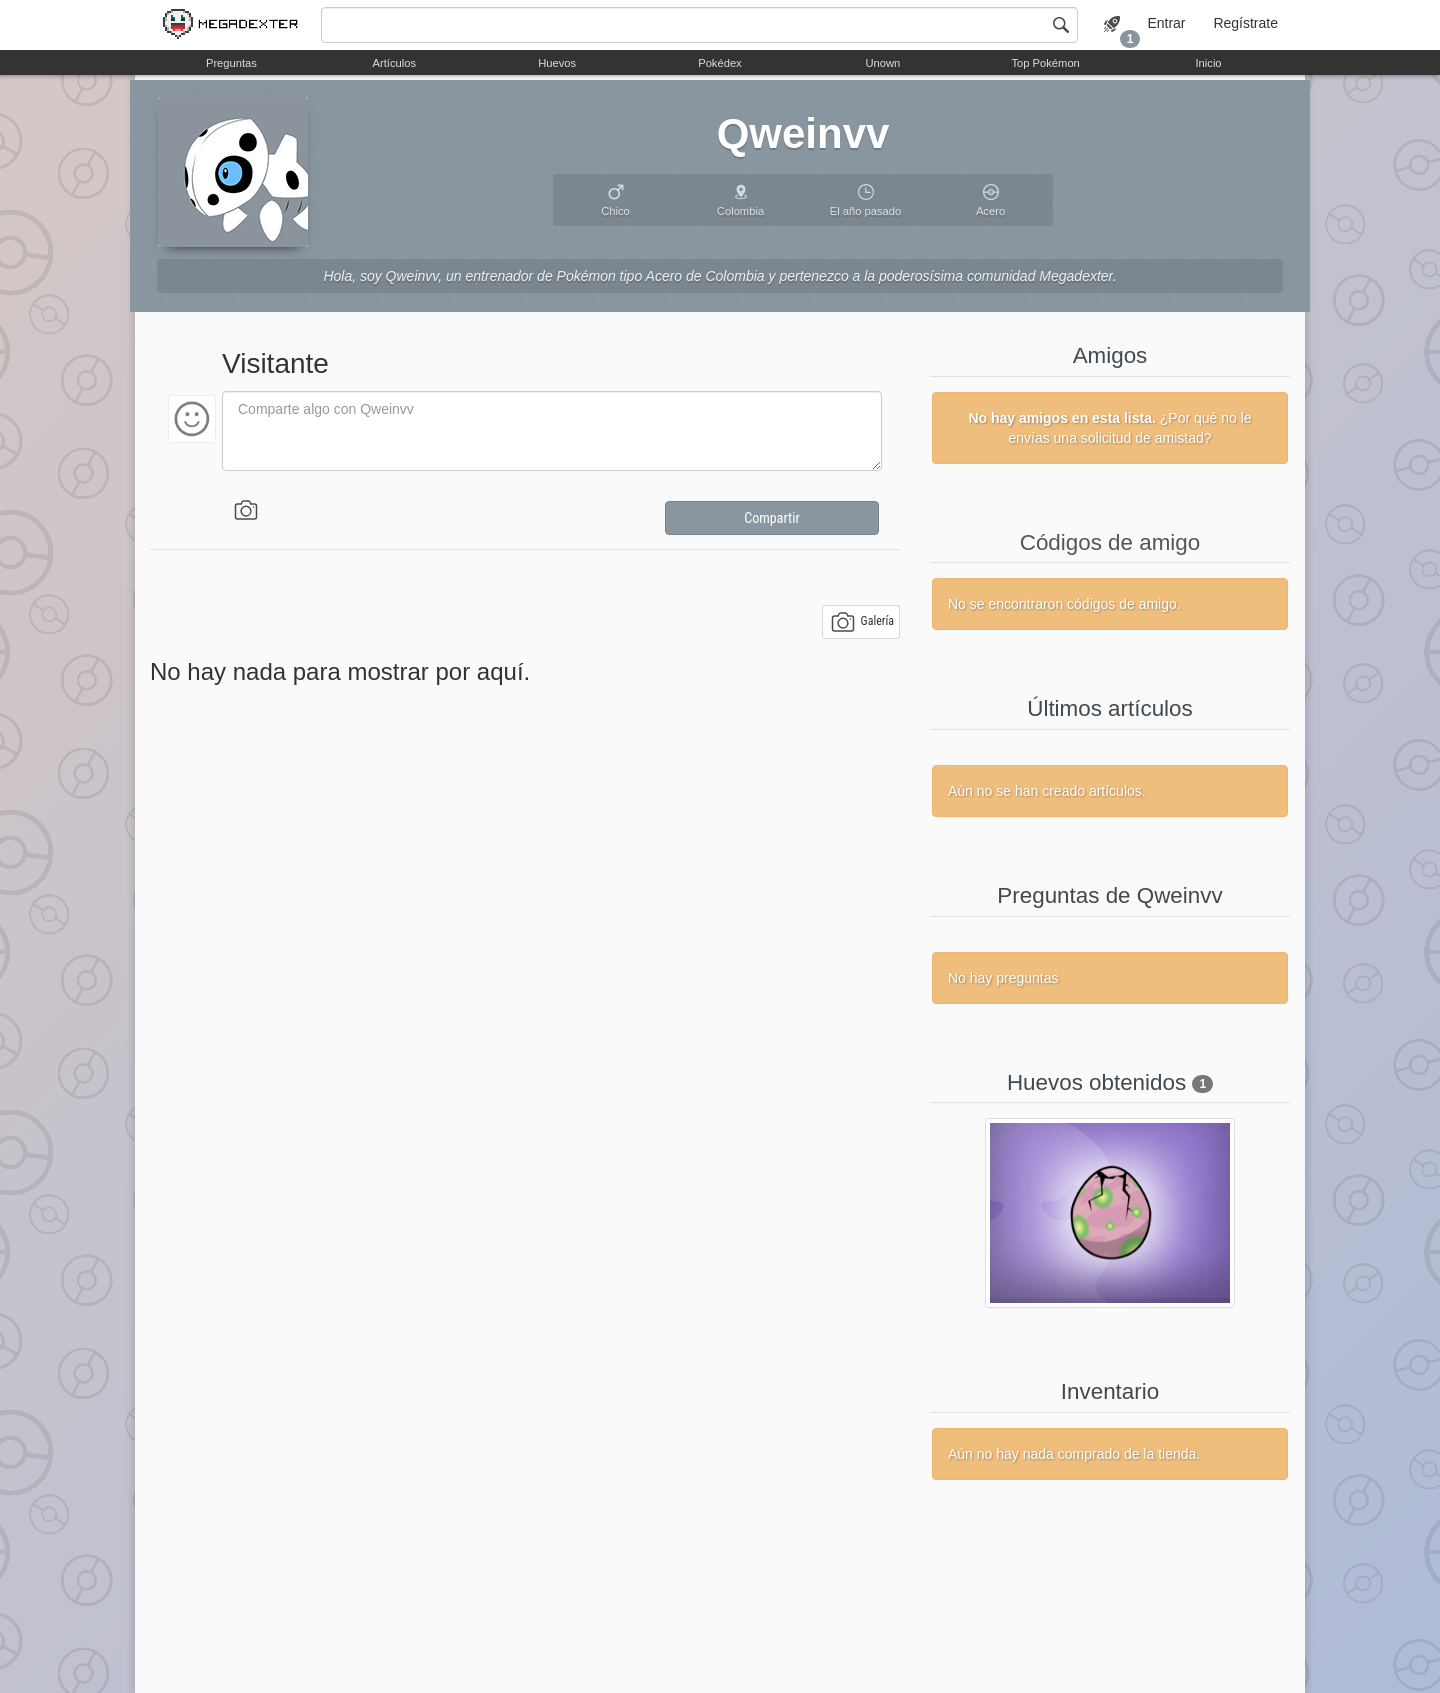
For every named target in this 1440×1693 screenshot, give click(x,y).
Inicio (1208, 63)
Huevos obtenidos (1096, 1082)
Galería (862, 622)
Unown (882, 63)
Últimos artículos (1109, 708)
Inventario (1110, 1391)
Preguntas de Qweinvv (1109, 895)
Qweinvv (803, 133)
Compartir (771, 518)
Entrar (1166, 23)
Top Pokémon (1045, 63)
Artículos (395, 63)
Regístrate (1245, 23)
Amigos (1110, 355)
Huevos (557, 63)
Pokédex (720, 63)
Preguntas (231, 63)
